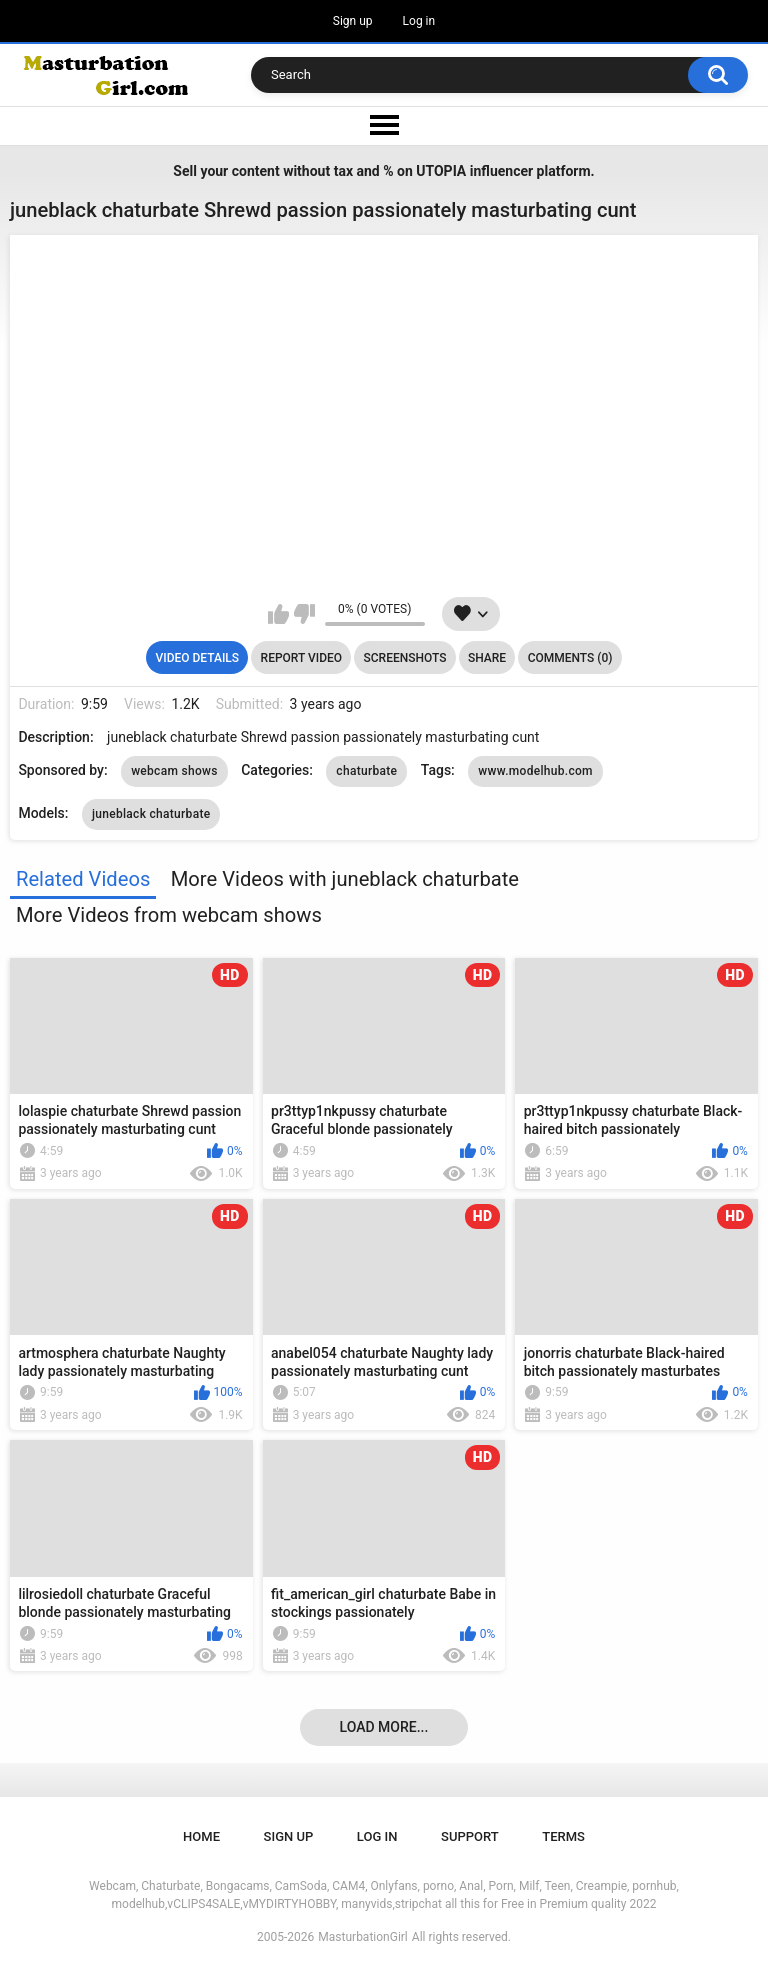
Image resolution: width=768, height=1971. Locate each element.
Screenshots (405, 658)
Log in (419, 21)
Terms (563, 1836)
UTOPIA (441, 171)
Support (470, 1836)
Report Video (301, 658)
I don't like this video (304, 614)
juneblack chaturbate (151, 814)
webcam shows (174, 771)
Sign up (353, 21)
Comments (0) (570, 658)
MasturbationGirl (362, 1937)
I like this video (278, 614)
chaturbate (366, 771)
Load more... (384, 1727)
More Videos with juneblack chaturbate (345, 879)
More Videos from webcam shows (169, 915)
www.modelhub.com (535, 771)
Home (201, 1836)
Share (487, 658)
